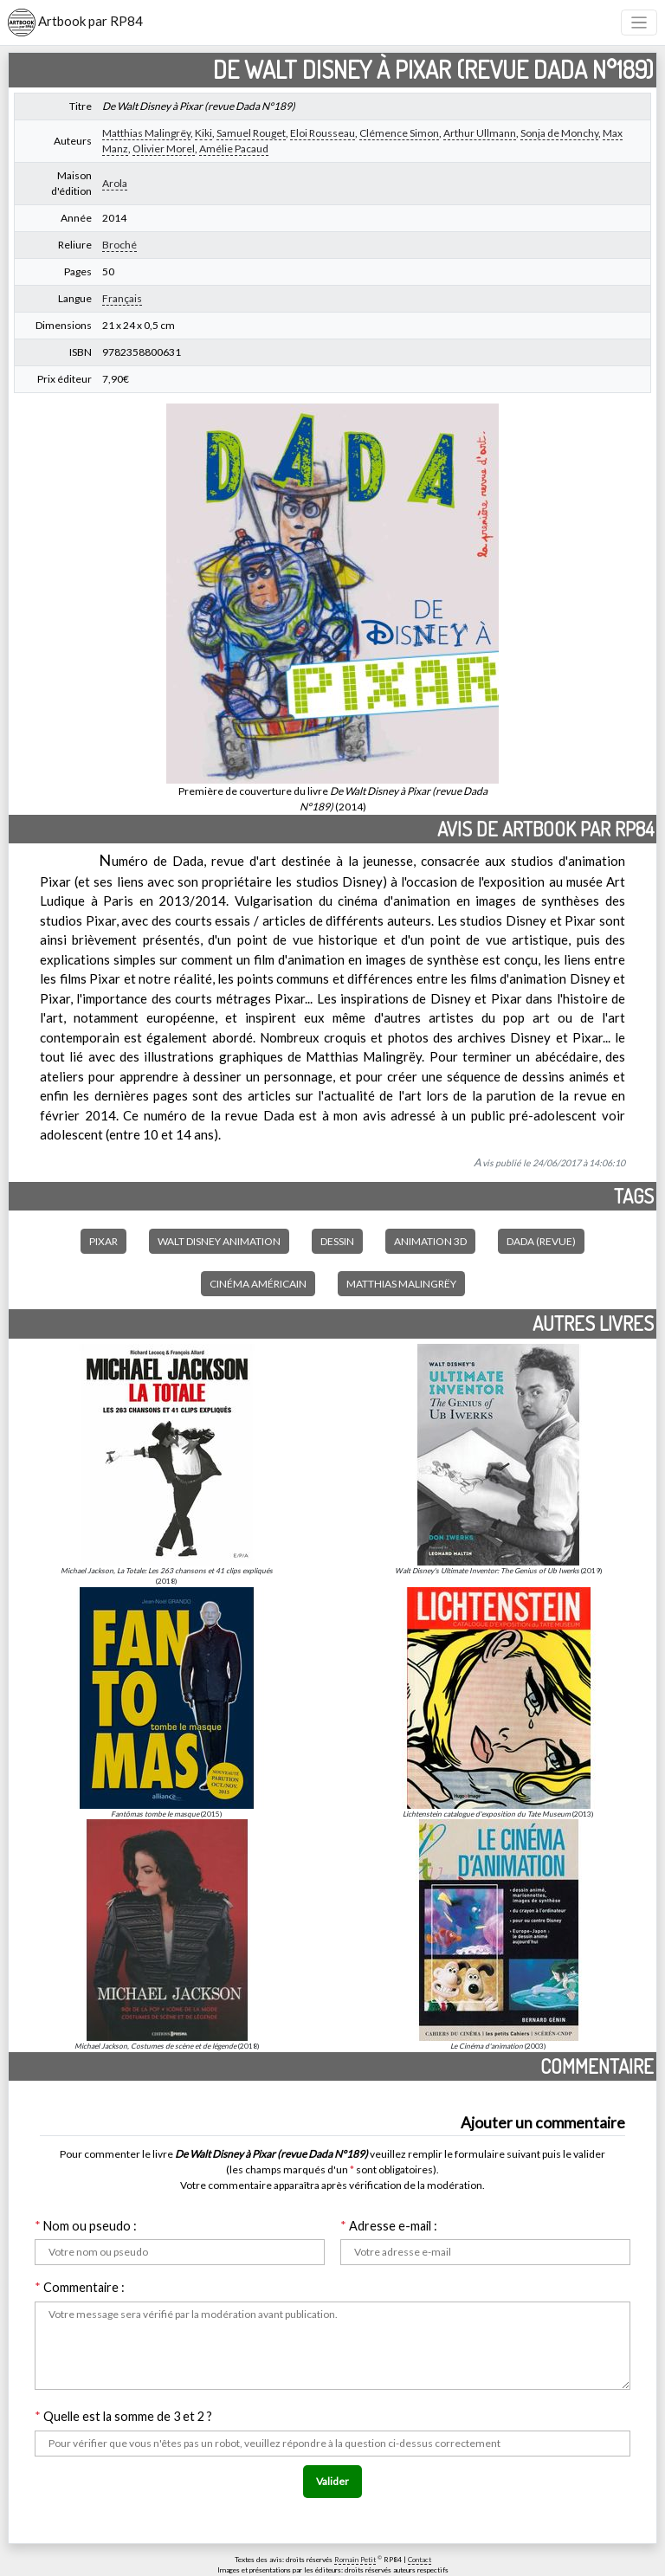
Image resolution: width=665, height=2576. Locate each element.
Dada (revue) (541, 1241)
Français (122, 298)
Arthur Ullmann (479, 132)
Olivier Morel (163, 148)
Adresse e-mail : (388, 2225)
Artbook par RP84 (75, 22)
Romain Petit (355, 2559)
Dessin (337, 1241)
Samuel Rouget (251, 132)
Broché (119, 244)
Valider (332, 2481)
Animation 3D (430, 1241)
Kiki (203, 132)
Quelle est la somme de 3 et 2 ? (123, 2416)
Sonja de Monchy (559, 132)
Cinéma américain (258, 1283)
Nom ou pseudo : (86, 2225)
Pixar (103, 1241)
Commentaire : (80, 2287)
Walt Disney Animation (219, 1241)
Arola (114, 183)
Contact (419, 2559)
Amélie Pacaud (233, 148)
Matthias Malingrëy (146, 132)
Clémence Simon (399, 132)
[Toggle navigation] (639, 23)
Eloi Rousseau (322, 132)
